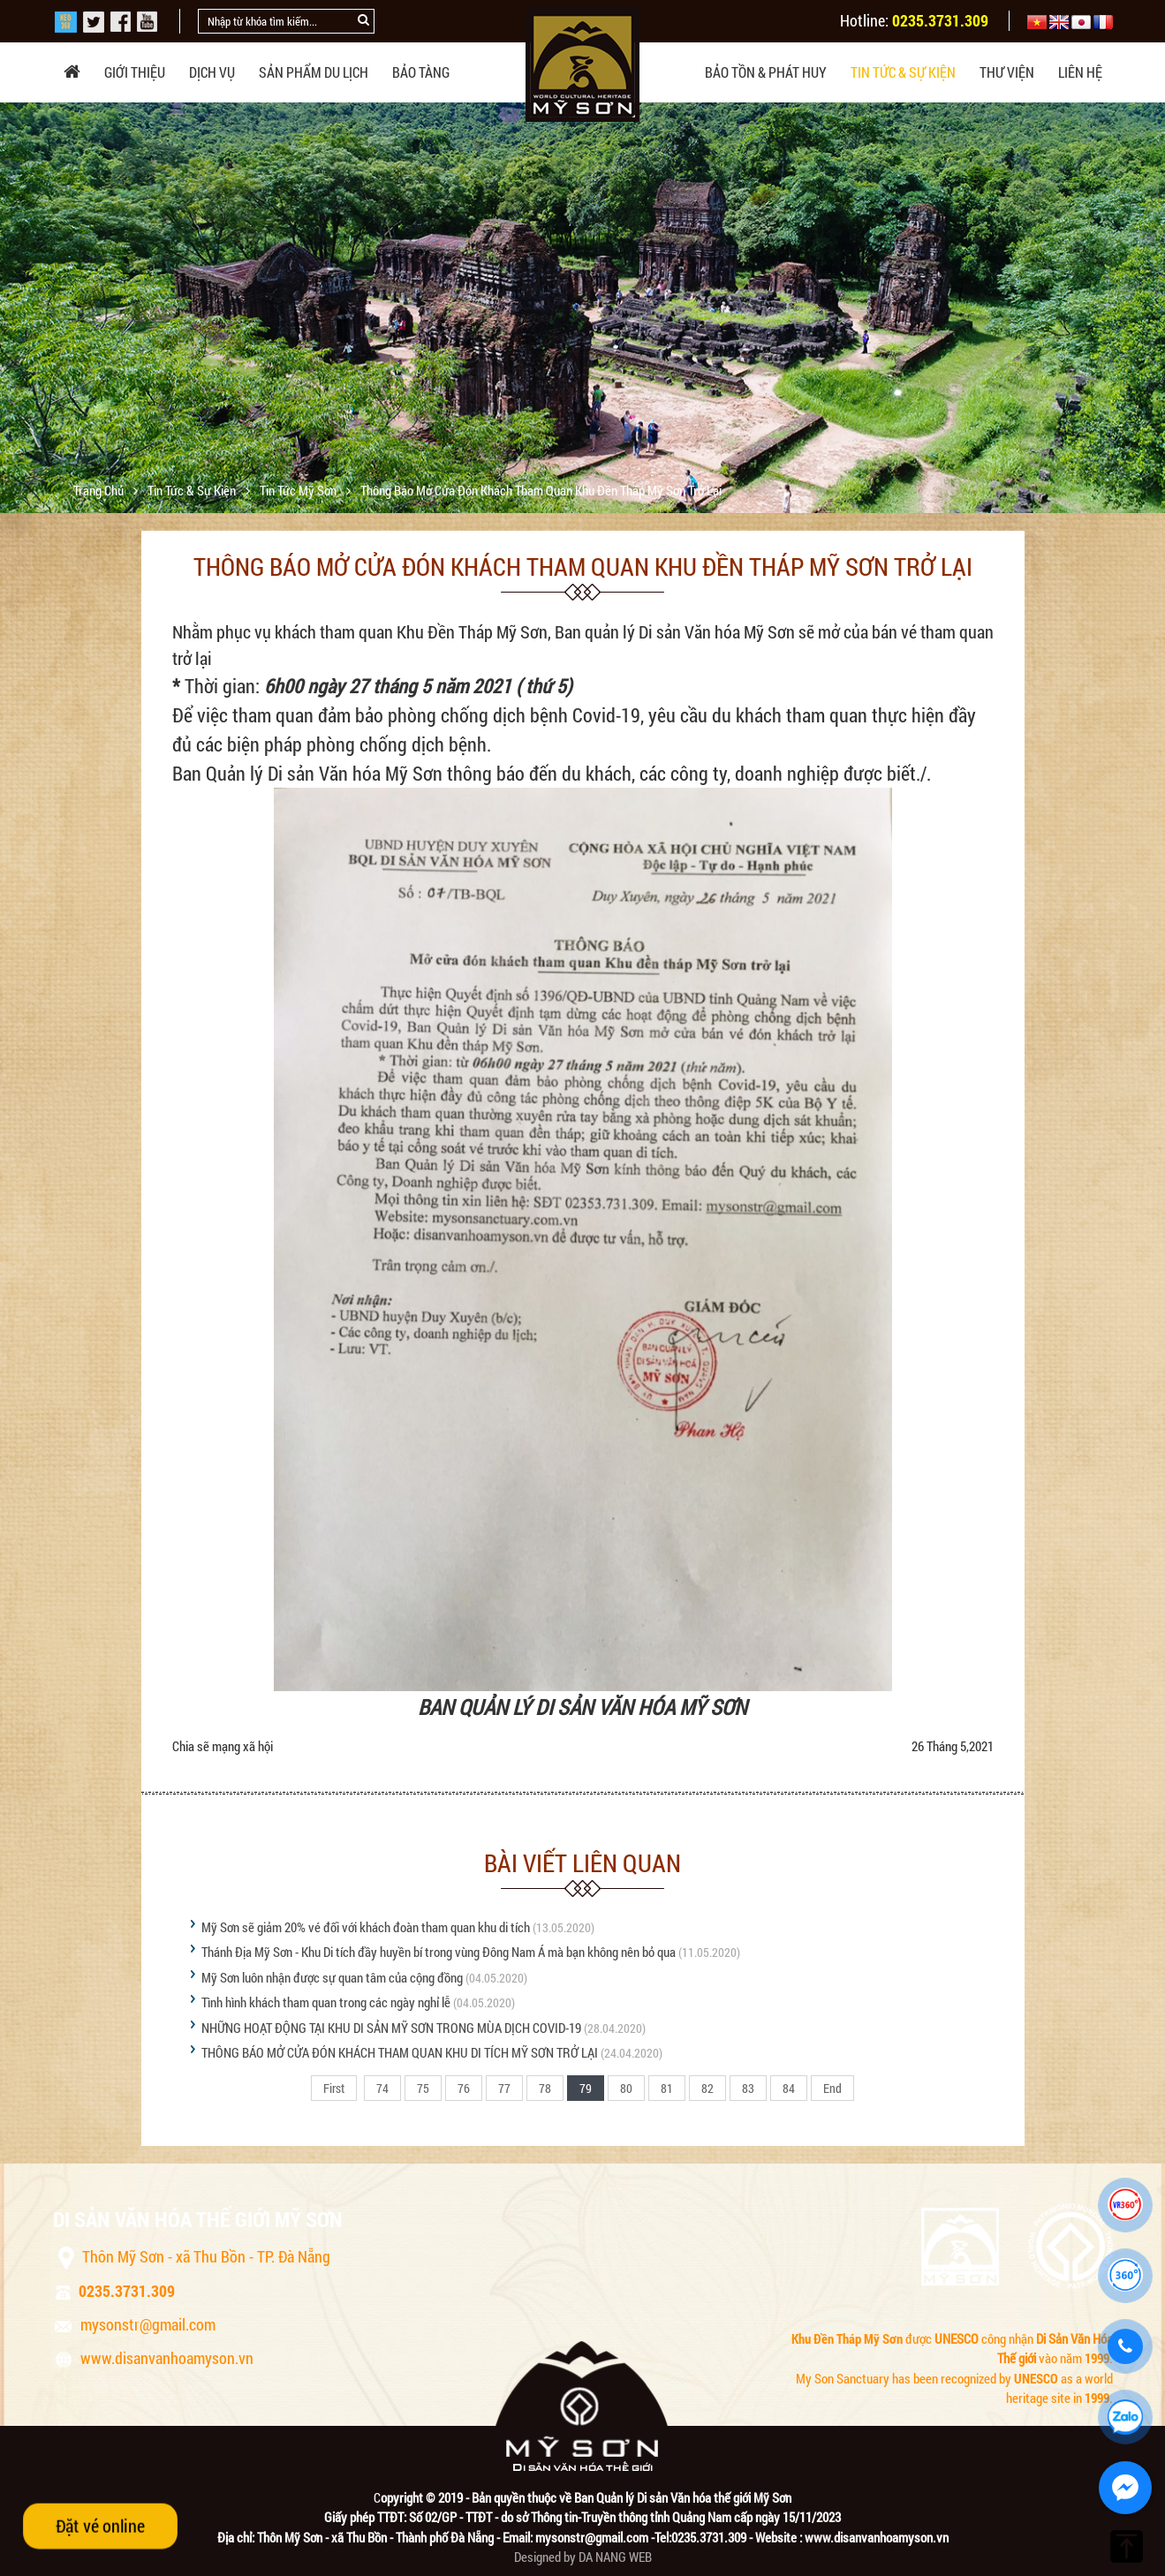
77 (504, 2088)
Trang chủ (99, 490)
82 (707, 2088)
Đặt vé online (100, 2525)
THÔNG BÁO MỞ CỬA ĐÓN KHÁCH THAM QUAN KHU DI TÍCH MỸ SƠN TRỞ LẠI (401, 2052)
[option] (582, 300)
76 (464, 2088)
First (333, 2088)
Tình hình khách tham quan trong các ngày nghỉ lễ (325, 2002)
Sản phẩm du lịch (313, 72)
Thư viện (1007, 72)
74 (382, 2088)
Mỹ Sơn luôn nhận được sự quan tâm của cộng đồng (332, 1977)
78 (545, 2088)
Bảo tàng (421, 72)
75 (423, 2088)
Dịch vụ (212, 72)
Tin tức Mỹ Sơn (299, 490)
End (832, 2088)
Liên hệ (1080, 72)
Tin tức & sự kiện (903, 72)
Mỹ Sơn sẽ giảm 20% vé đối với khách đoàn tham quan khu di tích (365, 1927)
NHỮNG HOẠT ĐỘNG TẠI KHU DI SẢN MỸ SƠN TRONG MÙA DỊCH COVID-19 (391, 2027)
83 (748, 2088)
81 (667, 2088)
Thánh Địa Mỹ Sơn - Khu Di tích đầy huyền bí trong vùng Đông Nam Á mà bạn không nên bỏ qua (439, 1951)
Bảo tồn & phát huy (766, 72)
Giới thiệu (134, 72)
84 (789, 2088)
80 (626, 2088)
